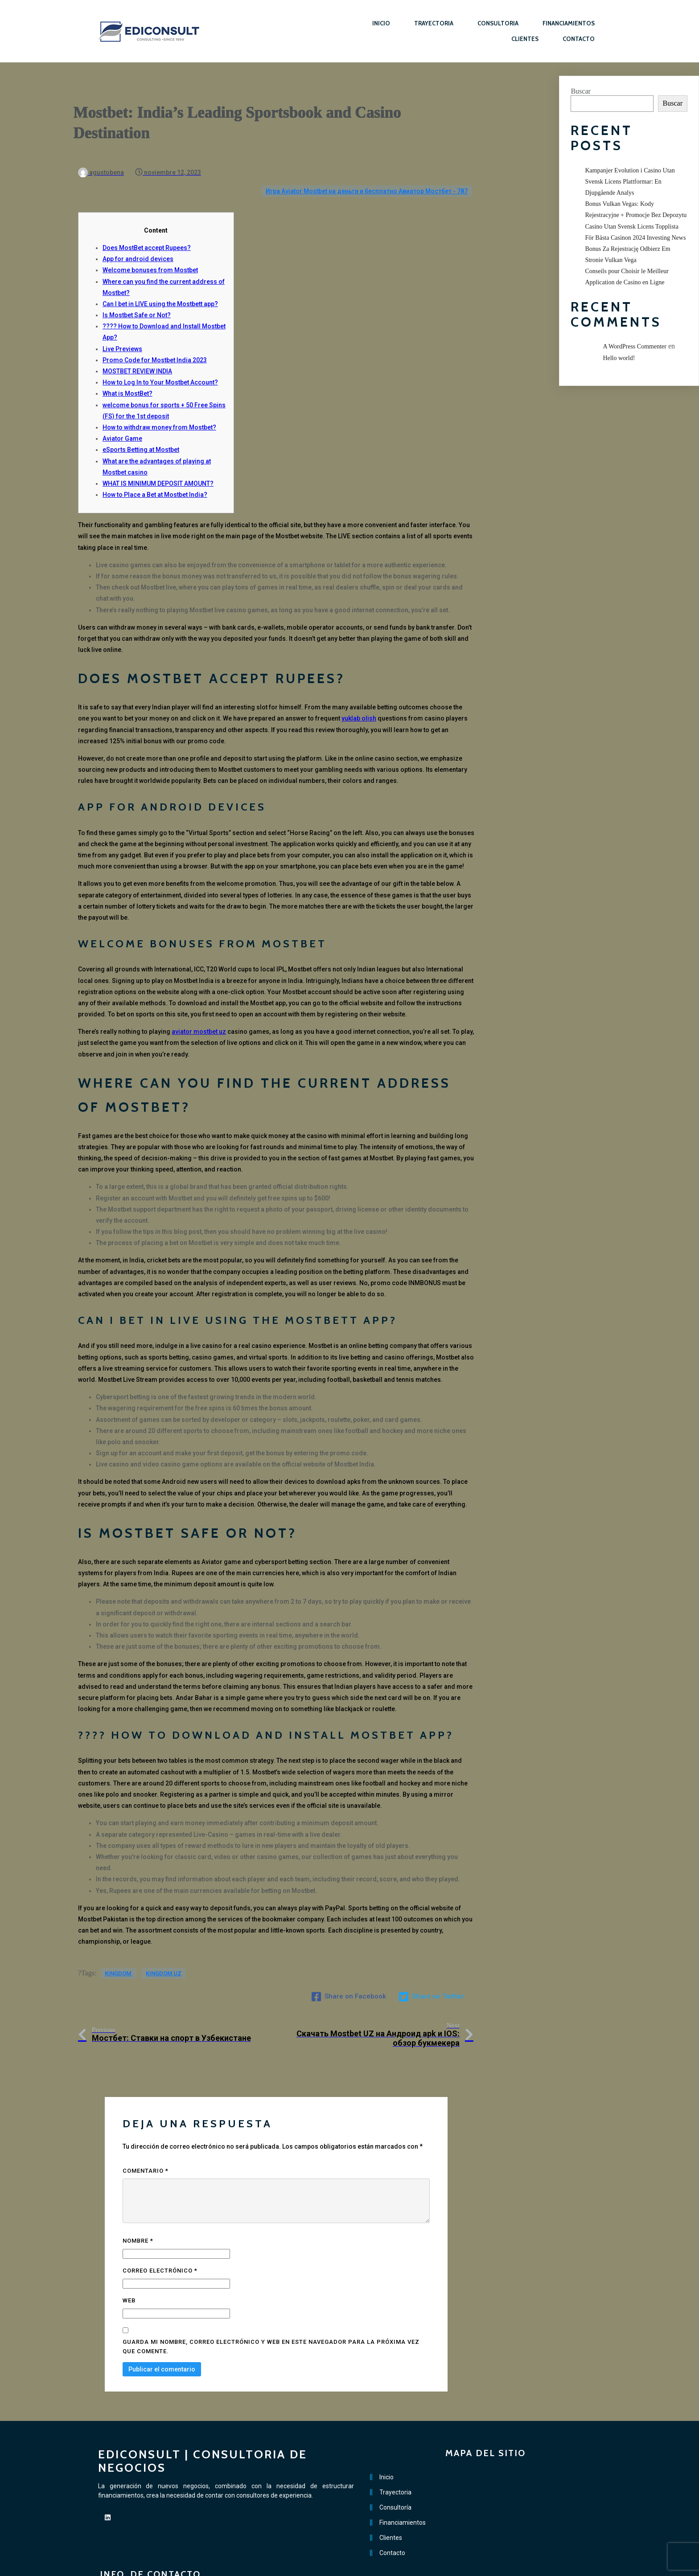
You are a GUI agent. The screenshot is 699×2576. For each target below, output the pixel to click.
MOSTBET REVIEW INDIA (137, 352)
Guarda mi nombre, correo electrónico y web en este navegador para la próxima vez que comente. (271, 2306)
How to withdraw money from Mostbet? (159, 408)
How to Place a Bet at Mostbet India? (155, 475)
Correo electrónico (160, 2231)
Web (129, 2260)
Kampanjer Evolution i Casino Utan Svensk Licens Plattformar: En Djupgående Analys (629, 181)
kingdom (118, 1957)
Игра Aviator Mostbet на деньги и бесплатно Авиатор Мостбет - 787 (367, 172)
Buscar (580, 91)
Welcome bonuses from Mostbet (150, 251)
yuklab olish (358, 699)
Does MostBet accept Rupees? (147, 229)
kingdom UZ (163, 1957)
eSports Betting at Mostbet (141, 430)
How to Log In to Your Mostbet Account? (160, 363)
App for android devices (138, 240)
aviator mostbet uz (199, 1012)
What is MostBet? (127, 374)
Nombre (138, 2201)
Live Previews (122, 329)
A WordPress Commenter (634, 346)
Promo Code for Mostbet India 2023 (155, 340)
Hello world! (619, 358)
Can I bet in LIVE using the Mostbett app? (160, 285)
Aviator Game (122, 419)
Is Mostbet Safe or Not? (137, 296)
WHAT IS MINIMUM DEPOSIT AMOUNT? (158, 464)
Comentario (146, 2131)
